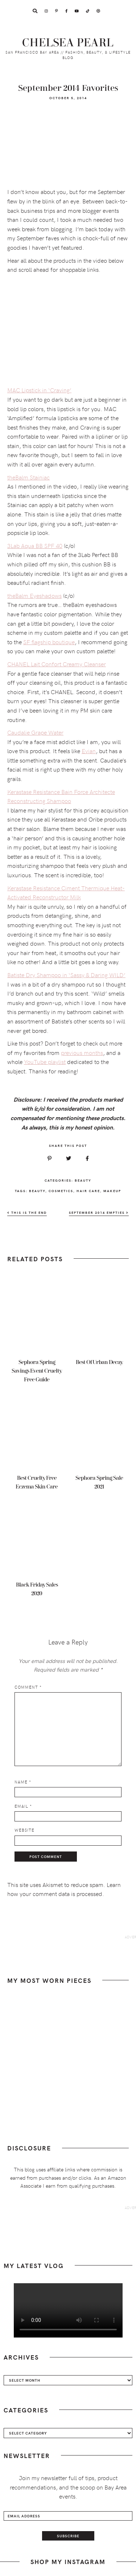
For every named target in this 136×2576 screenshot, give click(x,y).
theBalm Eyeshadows (34, 595)
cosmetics (61, 1190)
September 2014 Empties (99, 1213)
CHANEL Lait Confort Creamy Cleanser (56, 664)
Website (24, 1830)
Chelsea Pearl (68, 43)
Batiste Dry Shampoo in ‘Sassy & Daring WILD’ (66, 975)
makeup (112, 1190)
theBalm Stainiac (28, 477)
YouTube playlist (45, 1061)
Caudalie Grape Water (35, 732)
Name (23, 1782)
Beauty (83, 1180)
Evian (89, 751)
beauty (37, 1190)
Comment (28, 1687)
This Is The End (27, 1213)
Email (23, 1806)
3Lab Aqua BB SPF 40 (34, 545)
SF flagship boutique (49, 642)
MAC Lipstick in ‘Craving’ (39, 390)
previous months (82, 1052)
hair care (88, 1190)
